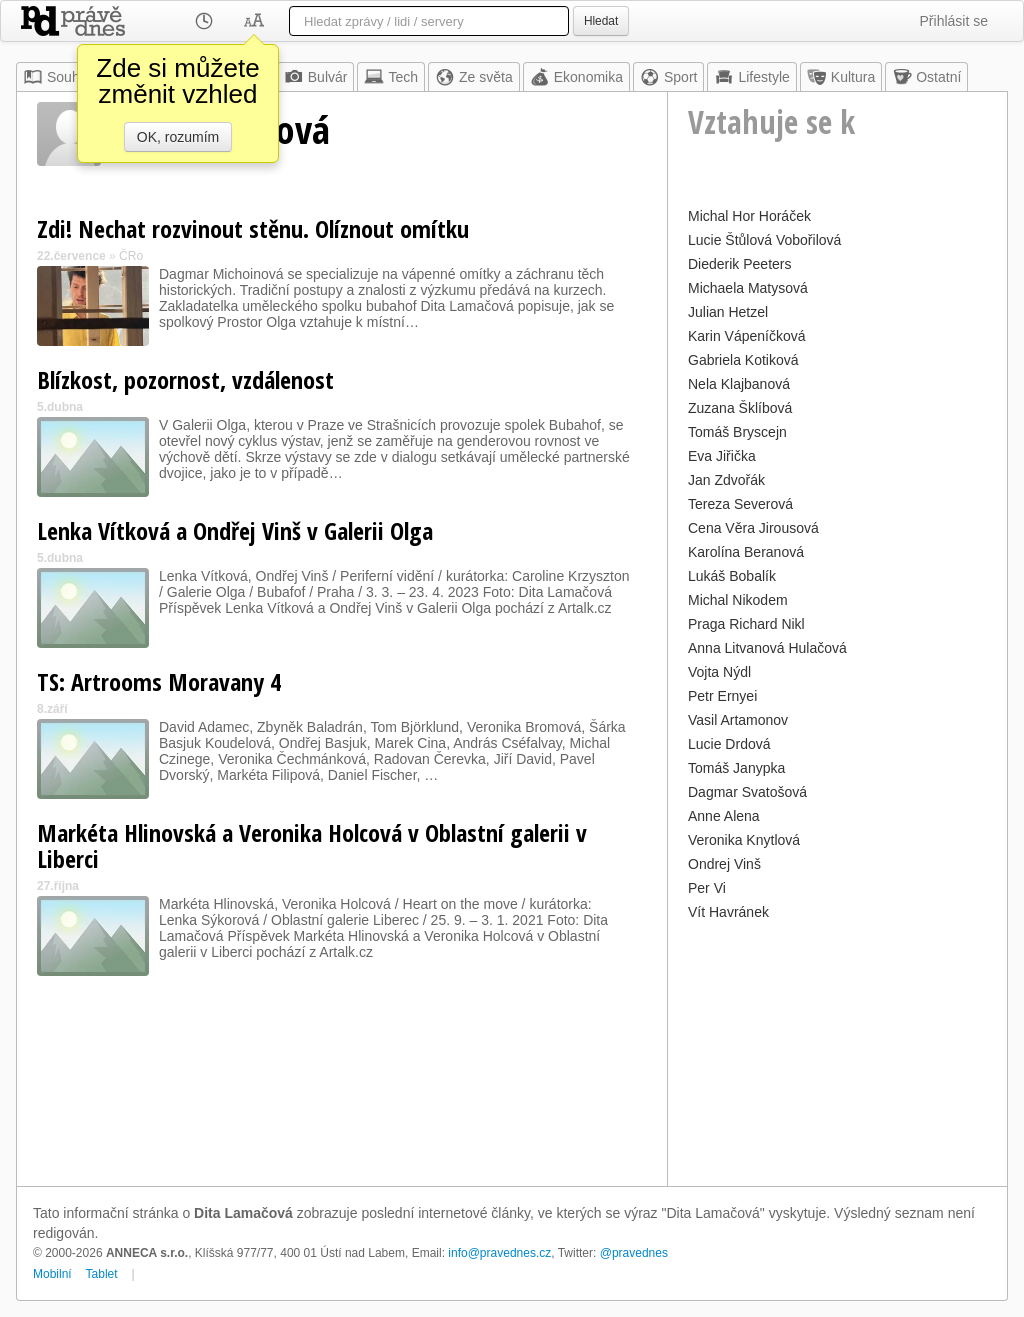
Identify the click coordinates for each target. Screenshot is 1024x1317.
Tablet (102, 1274)
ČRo (131, 256)
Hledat (601, 21)
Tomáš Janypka (736, 768)
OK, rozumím (178, 137)
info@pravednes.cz (499, 1253)
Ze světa (474, 77)
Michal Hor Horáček (749, 216)
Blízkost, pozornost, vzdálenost (185, 379)
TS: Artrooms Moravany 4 (159, 681)
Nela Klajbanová (739, 384)
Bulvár (316, 77)
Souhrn (57, 77)
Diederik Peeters (740, 264)
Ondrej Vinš (724, 864)
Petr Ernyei (722, 696)
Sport (668, 77)
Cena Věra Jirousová (753, 528)
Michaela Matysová (748, 288)
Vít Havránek (728, 912)
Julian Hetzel (728, 312)
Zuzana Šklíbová (740, 408)
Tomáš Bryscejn (737, 432)
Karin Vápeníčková (747, 336)
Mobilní (52, 1274)
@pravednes (634, 1253)
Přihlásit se (954, 21)
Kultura (841, 77)
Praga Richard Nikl (746, 624)
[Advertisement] (837, 1051)
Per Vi (707, 888)
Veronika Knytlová (744, 840)
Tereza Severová (740, 504)
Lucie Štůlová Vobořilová (764, 240)
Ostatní (926, 77)
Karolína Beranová (746, 552)
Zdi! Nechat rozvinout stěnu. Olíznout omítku (253, 228)
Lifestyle (751, 77)
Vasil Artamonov (738, 720)
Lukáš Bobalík (732, 576)
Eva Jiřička (722, 456)
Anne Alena (724, 816)
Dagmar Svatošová (747, 792)
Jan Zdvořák (726, 480)
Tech (391, 77)
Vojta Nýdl (719, 672)
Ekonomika (576, 77)
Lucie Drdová (729, 744)
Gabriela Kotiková (743, 360)
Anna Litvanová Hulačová (767, 648)
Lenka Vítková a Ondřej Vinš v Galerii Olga (235, 530)
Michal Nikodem (738, 600)
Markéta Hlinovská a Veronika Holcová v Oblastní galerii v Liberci (312, 845)
